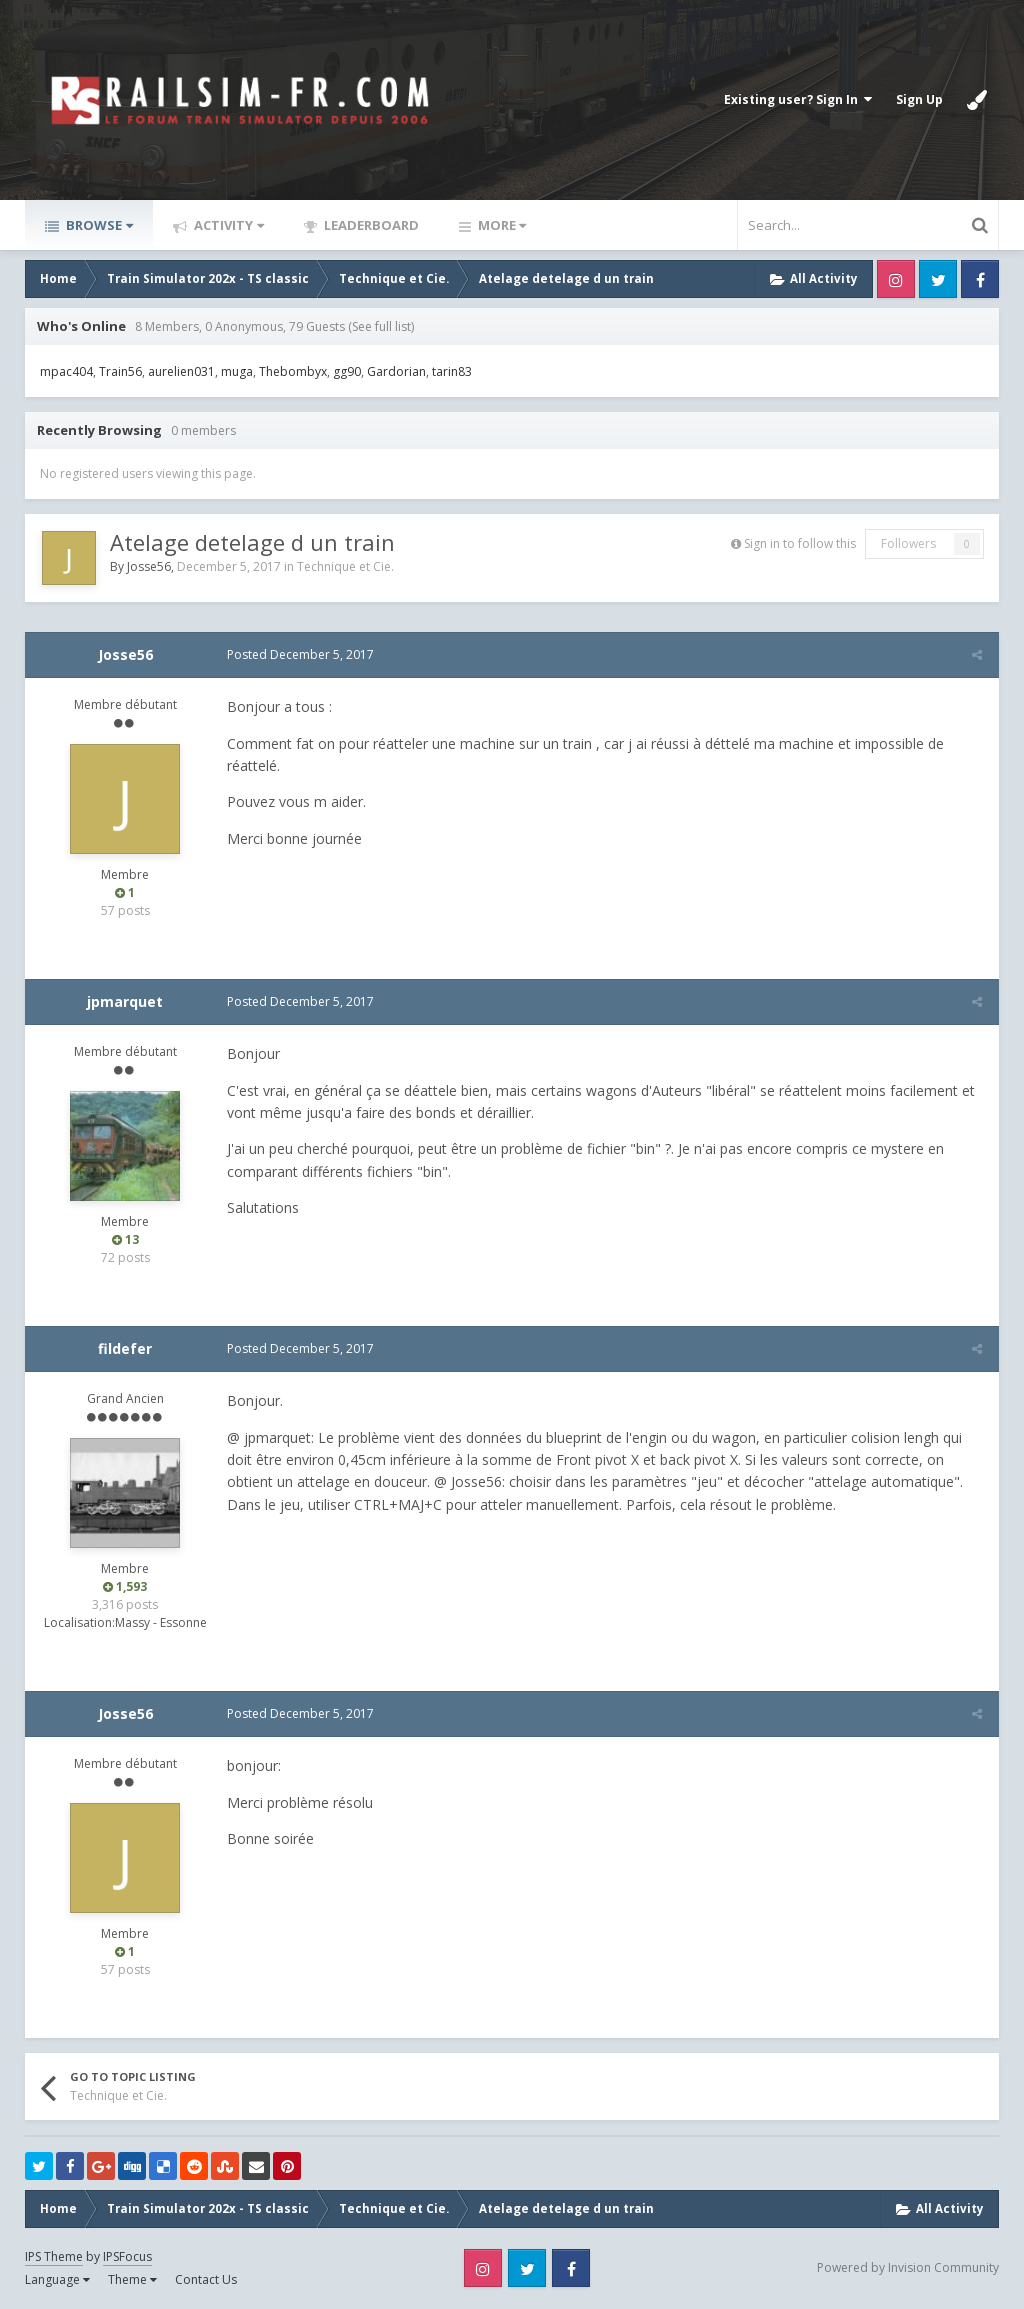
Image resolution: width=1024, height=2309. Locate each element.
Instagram (896, 279)
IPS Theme (54, 2256)
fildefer (125, 1348)
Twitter (938, 279)
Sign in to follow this (800, 543)
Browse (98, 225)
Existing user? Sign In (798, 99)
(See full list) (381, 326)
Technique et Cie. (345, 566)
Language (57, 2279)
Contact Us (206, 2279)
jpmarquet (125, 1001)
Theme (132, 2279)
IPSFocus (127, 2256)
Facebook (980, 279)
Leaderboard (370, 225)
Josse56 (149, 566)
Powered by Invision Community (908, 2267)
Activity (227, 225)
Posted (298, 654)
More (500, 225)
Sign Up (919, 99)
